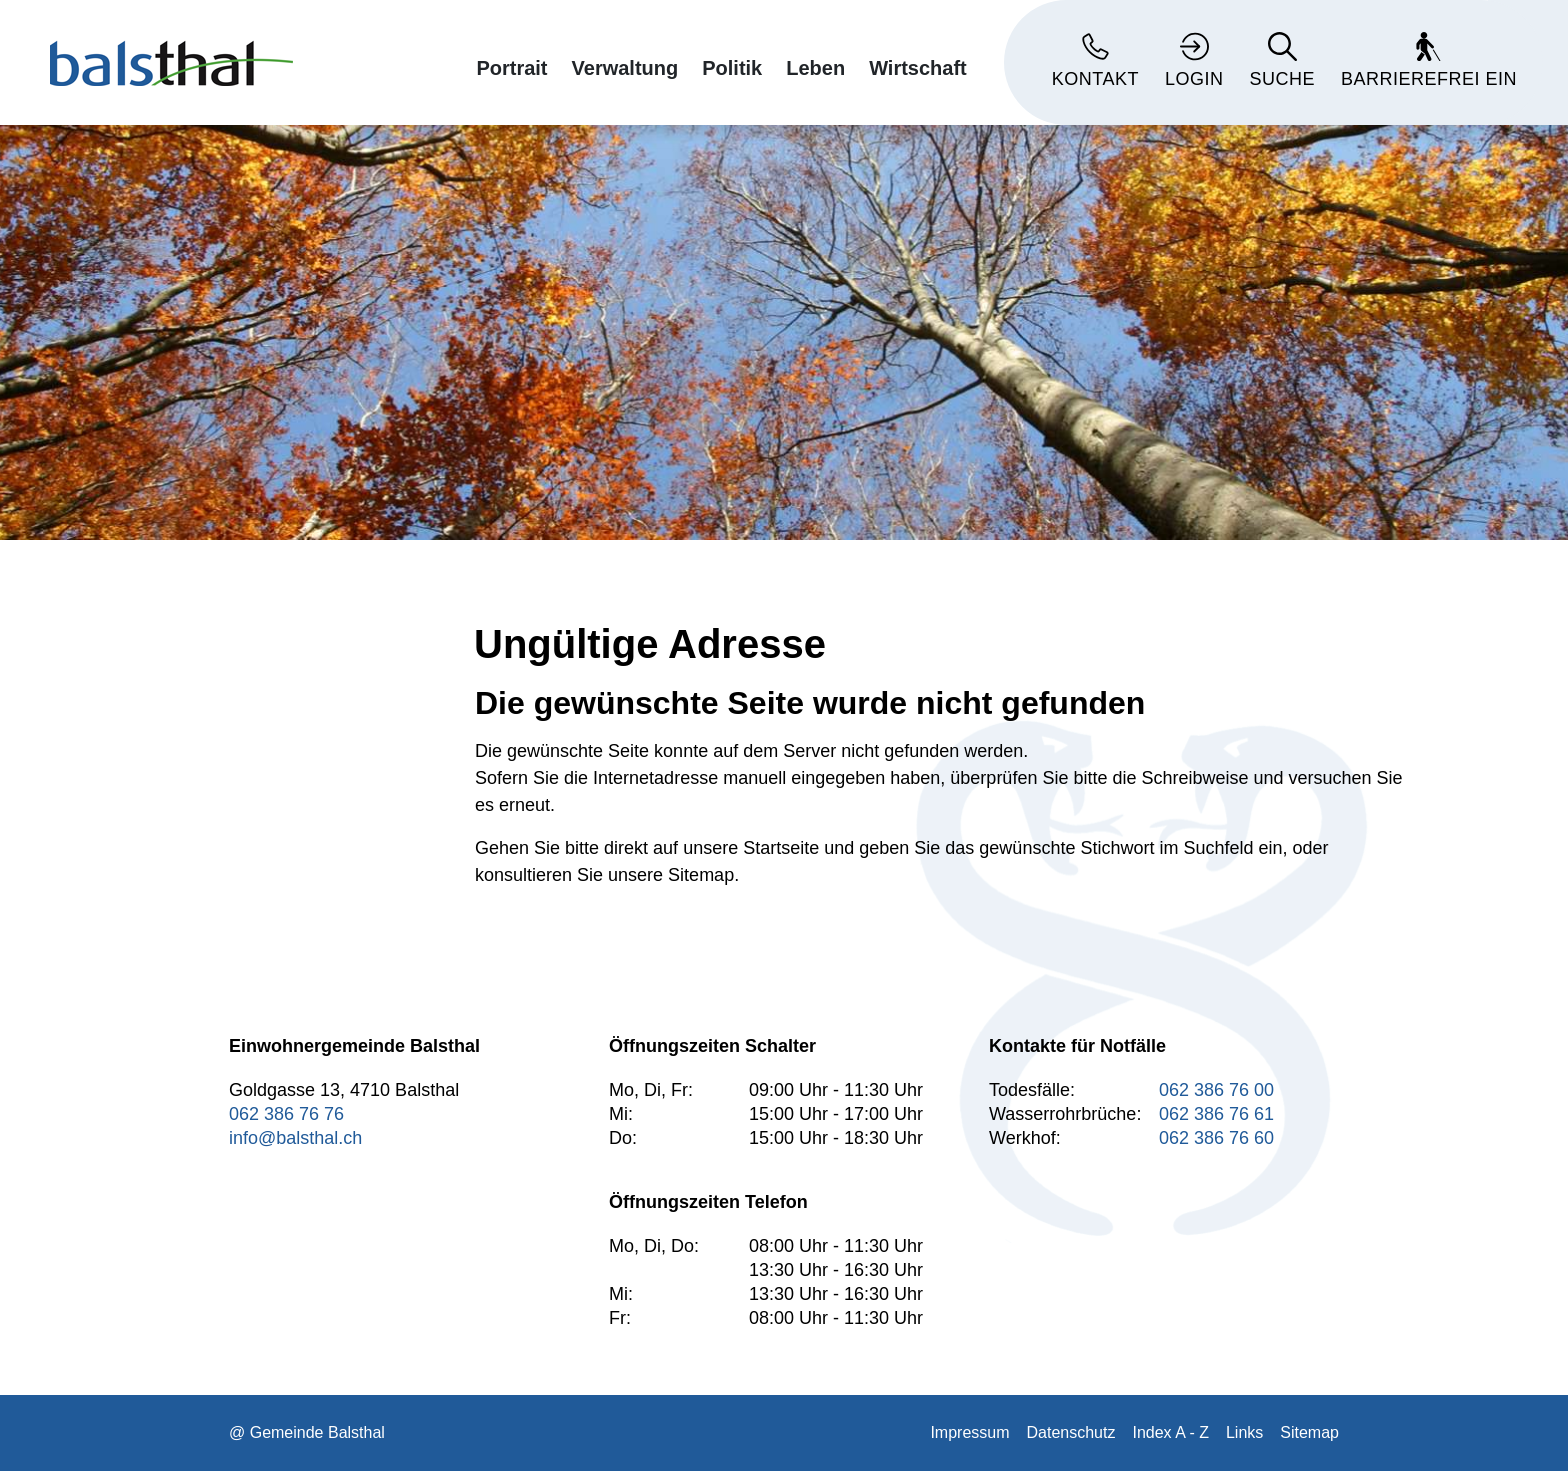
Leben (815, 67)
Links (1244, 1432)
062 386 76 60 (1216, 1138)
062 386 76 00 (1216, 1090)
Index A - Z (1170, 1432)
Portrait (511, 67)
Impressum (969, 1432)
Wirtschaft (918, 67)
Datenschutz (1071, 1432)
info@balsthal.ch (295, 1138)
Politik (732, 67)
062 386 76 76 (286, 1114)
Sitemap (1309, 1432)
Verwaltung (625, 67)
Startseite (781, 848)
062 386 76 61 (1216, 1114)
